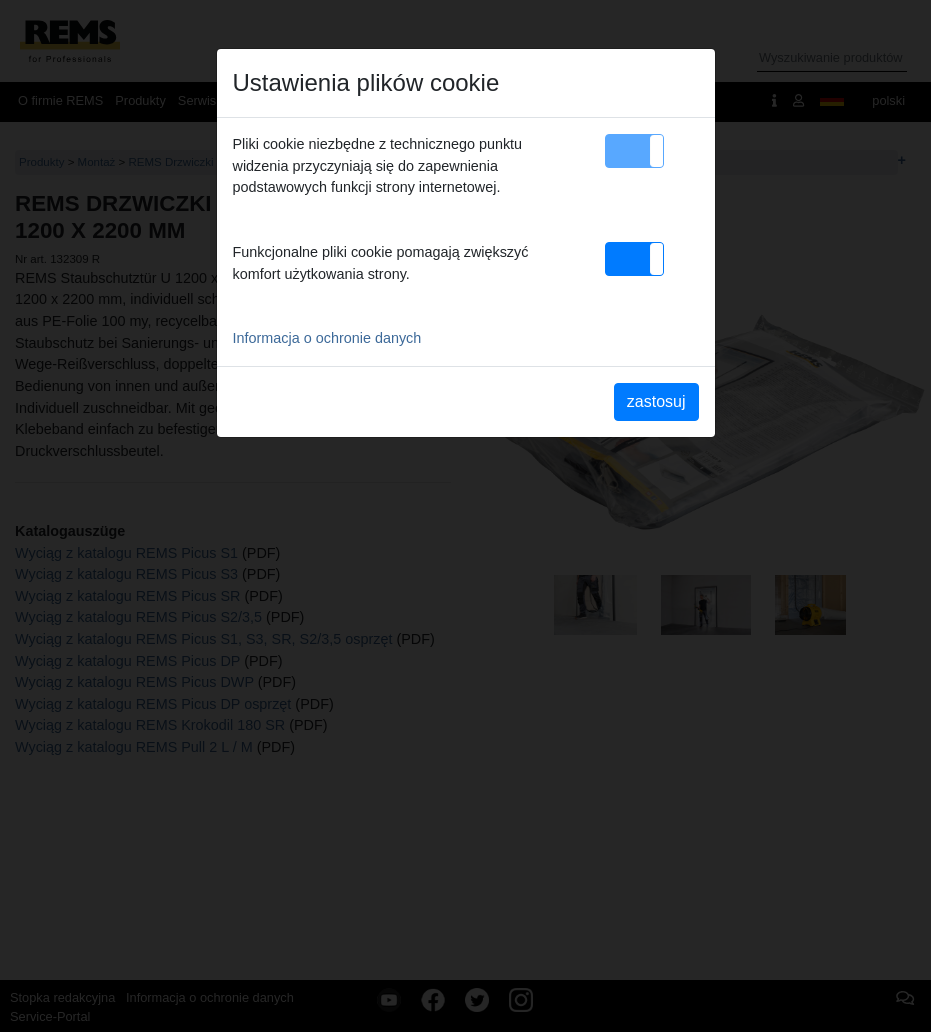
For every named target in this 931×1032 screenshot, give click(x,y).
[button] (634, 151)
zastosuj (656, 401)
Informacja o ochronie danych (327, 338)
